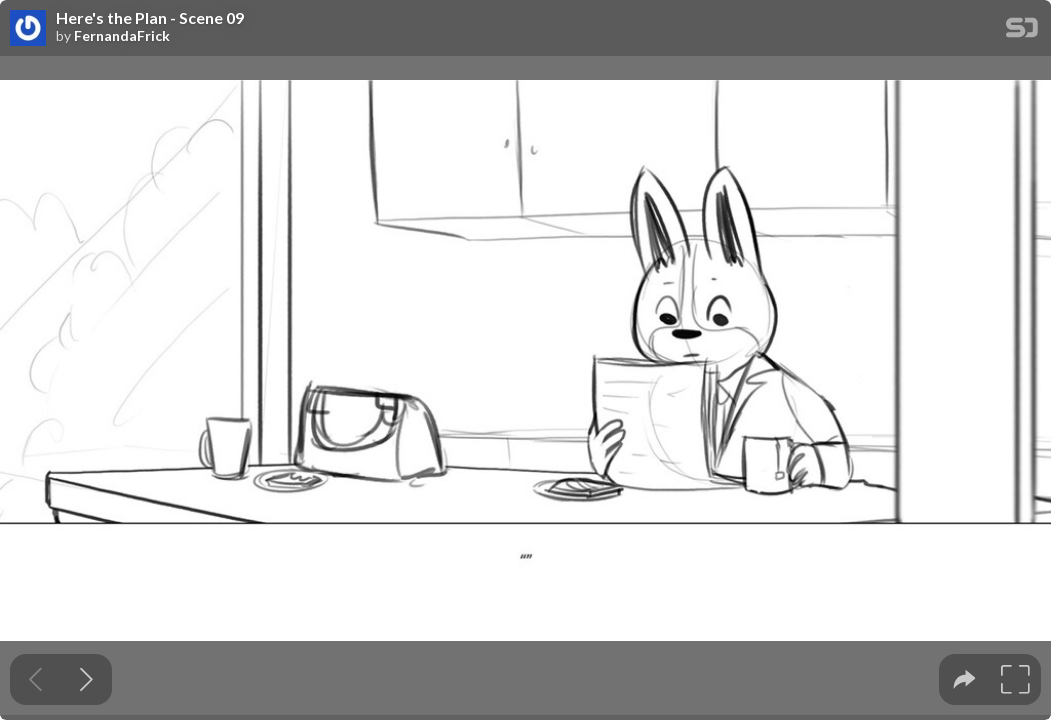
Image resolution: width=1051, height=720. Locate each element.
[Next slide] (86, 679)
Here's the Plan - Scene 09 (150, 18)
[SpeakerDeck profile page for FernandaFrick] (28, 29)
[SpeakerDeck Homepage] (1022, 31)
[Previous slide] (35, 679)
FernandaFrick (122, 36)
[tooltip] (964, 679)
